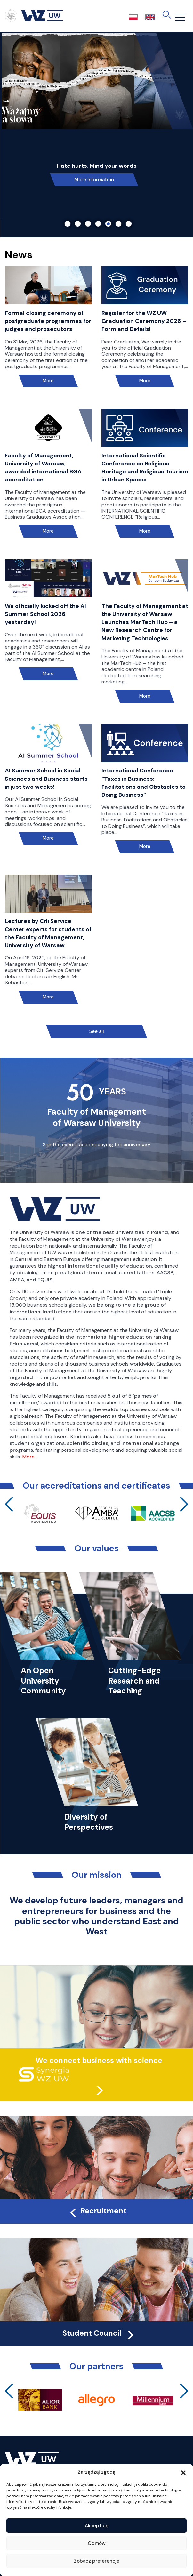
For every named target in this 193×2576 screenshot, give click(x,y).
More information (94, 179)
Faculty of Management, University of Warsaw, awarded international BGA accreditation (43, 468)
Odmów (97, 2543)
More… (29, 1456)
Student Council (98, 2333)
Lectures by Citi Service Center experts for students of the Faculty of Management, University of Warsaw (48, 933)
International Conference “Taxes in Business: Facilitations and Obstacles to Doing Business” (143, 783)
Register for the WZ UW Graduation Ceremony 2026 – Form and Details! (143, 321)
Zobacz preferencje (96, 2561)
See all (96, 1031)
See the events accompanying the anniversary (96, 1145)
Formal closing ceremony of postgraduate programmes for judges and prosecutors (48, 321)
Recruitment (97, 2211)
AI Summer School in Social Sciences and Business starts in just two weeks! (46, 778)
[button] (183, 2472)
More (48, 381)
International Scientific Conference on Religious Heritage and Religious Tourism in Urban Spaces (144, 468)
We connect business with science (99, 2060)
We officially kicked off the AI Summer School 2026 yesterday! (45, 614)
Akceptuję (97, 2526)
